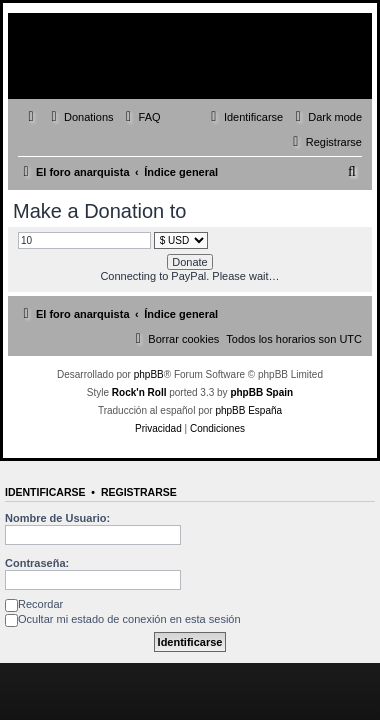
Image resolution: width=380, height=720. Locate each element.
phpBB (149, 374)
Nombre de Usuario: (57, 518)
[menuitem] (80, 117)
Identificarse (45, 492)
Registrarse (139, 492)
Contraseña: (37, 563)
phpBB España (248, 410)
